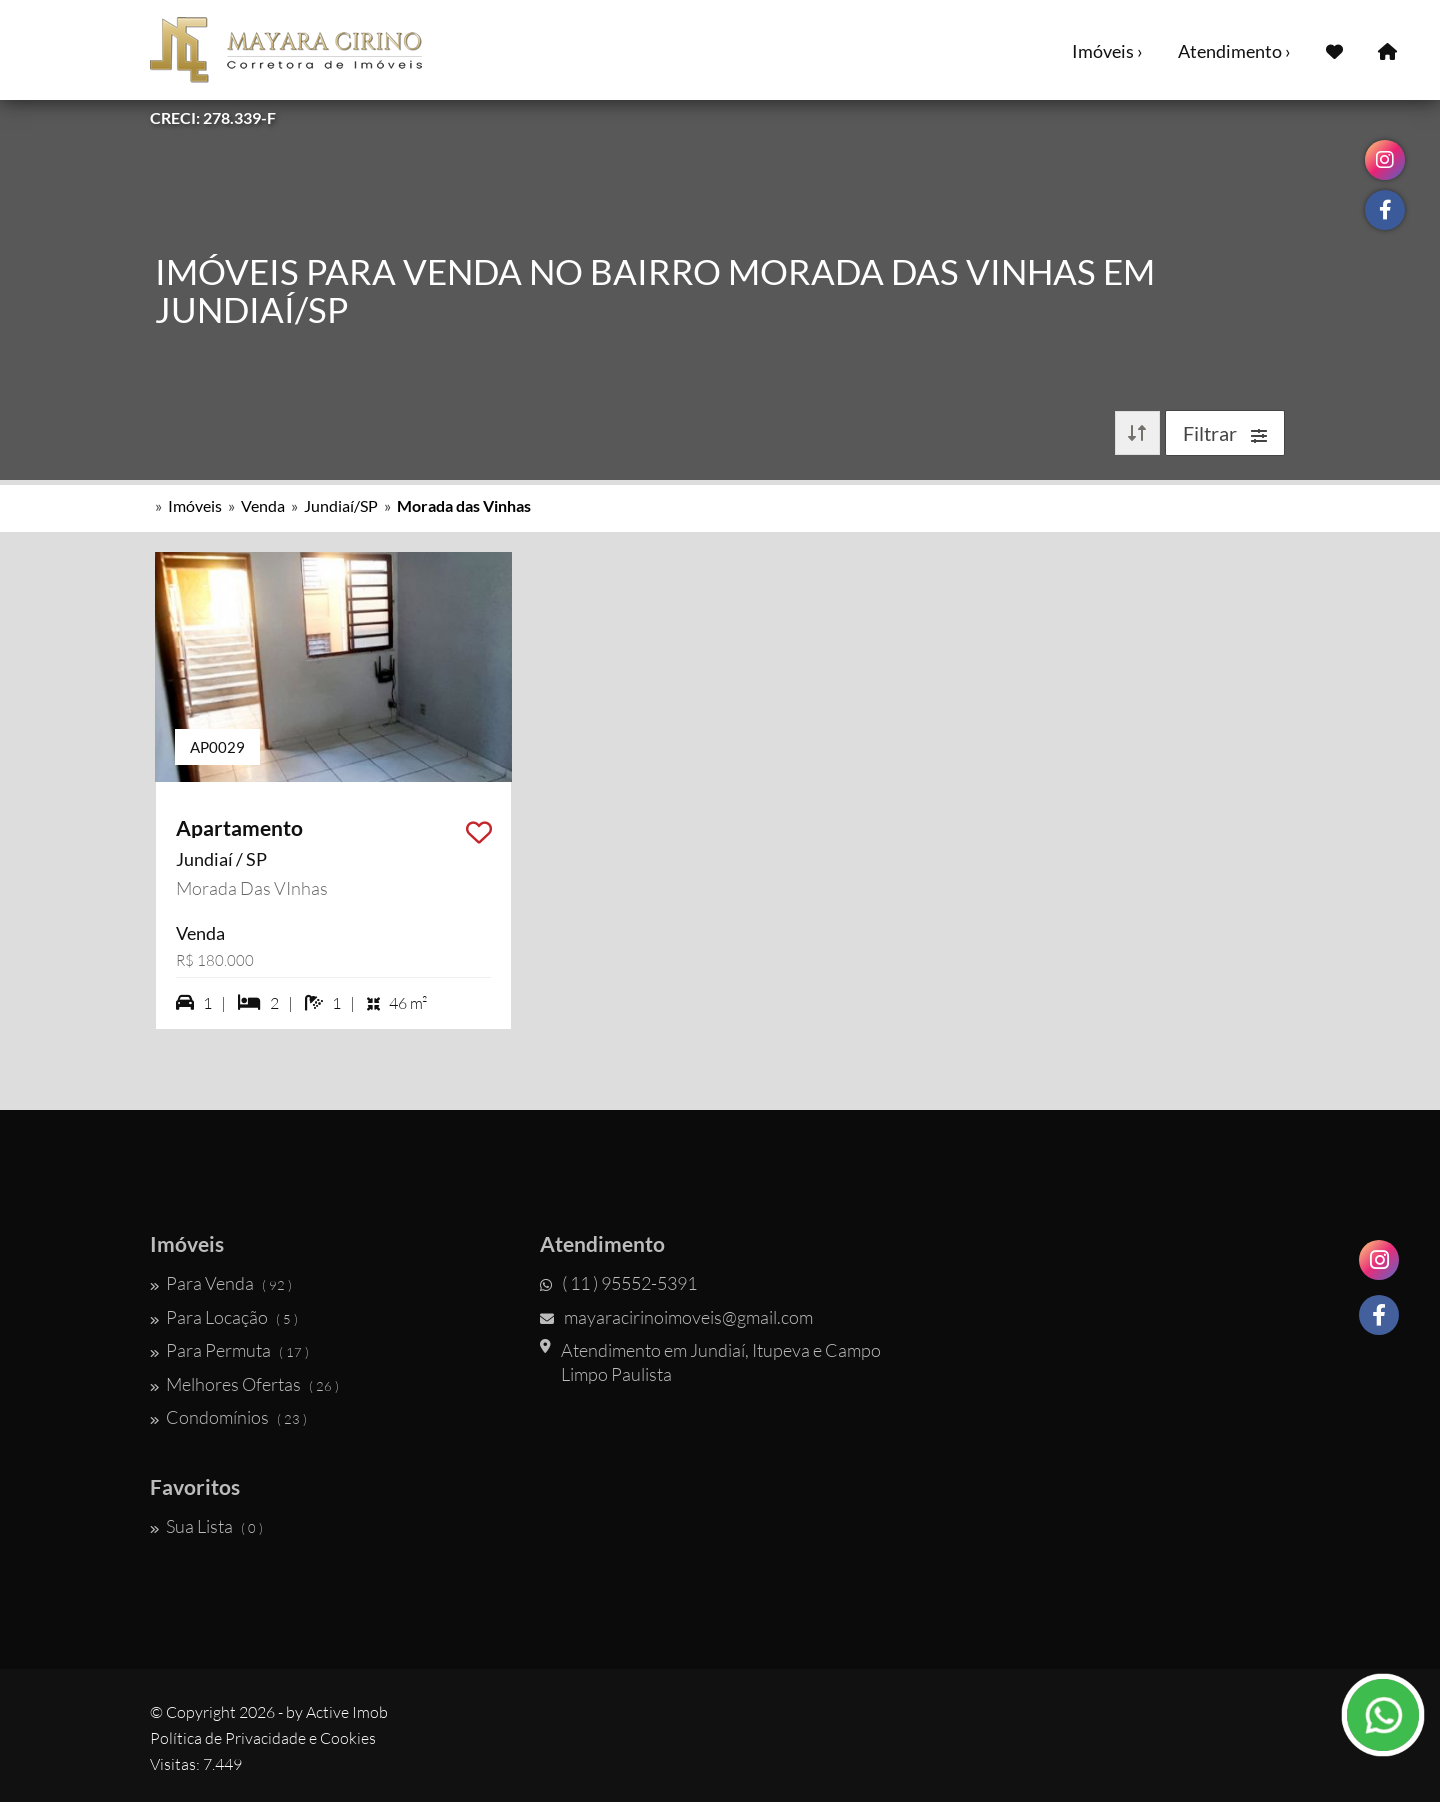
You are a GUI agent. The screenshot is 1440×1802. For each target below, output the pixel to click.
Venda (263, 505)
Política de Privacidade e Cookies (263, 1738)
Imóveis (195, 505)
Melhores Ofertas (244, 1384)
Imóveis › (1107, 51)
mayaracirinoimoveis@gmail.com (676, 1317)
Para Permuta (229, 1350)
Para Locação (224, 1317)
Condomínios (228, 1417)
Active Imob (347, 1712)
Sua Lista (206, 1526)
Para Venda (221, 1283)
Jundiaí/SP (341, 505)
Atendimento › (1234, 51)
